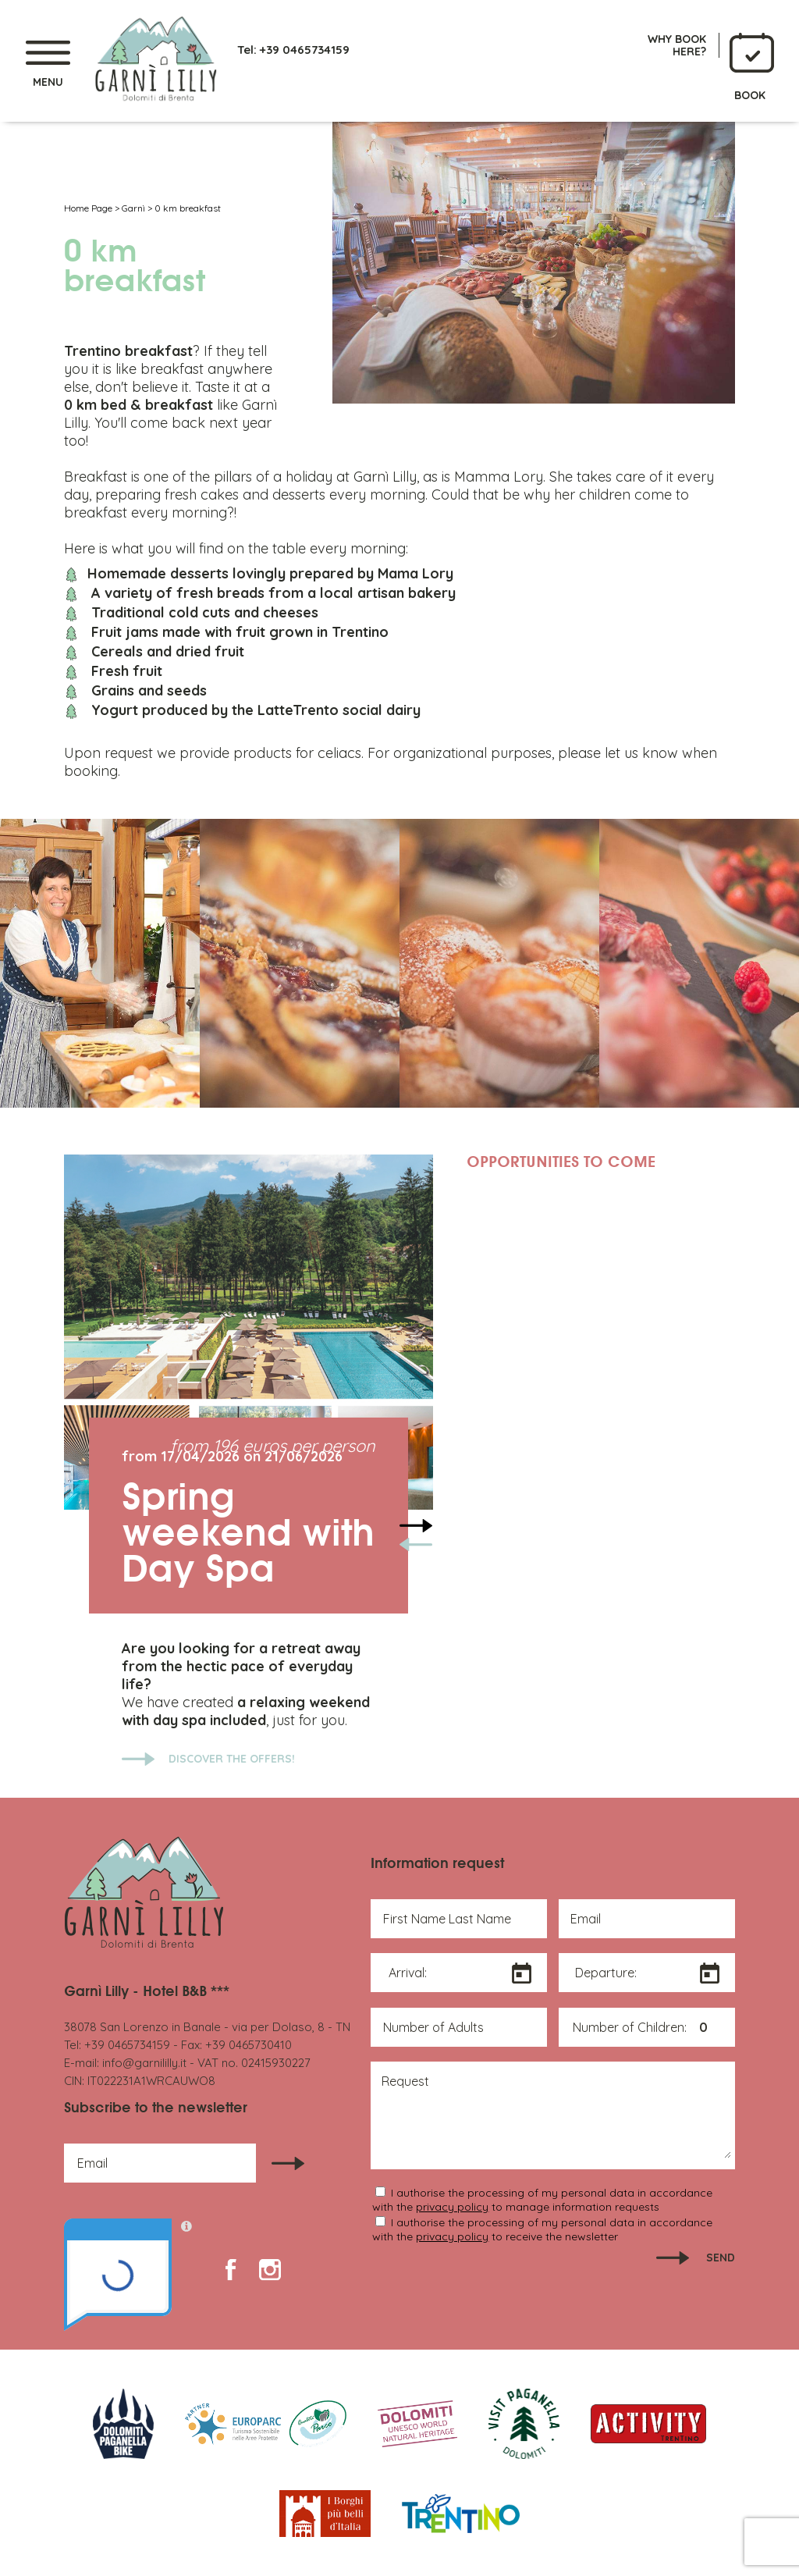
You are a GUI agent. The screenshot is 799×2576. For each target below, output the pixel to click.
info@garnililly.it (144, 2062)
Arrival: (408, 1972)
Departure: (606, 1972)
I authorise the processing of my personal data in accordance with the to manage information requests (542, 2200)
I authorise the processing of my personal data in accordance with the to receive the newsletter (542, 2229)
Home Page (88, 208)
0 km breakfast (187, 208)
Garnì (133, 208)
